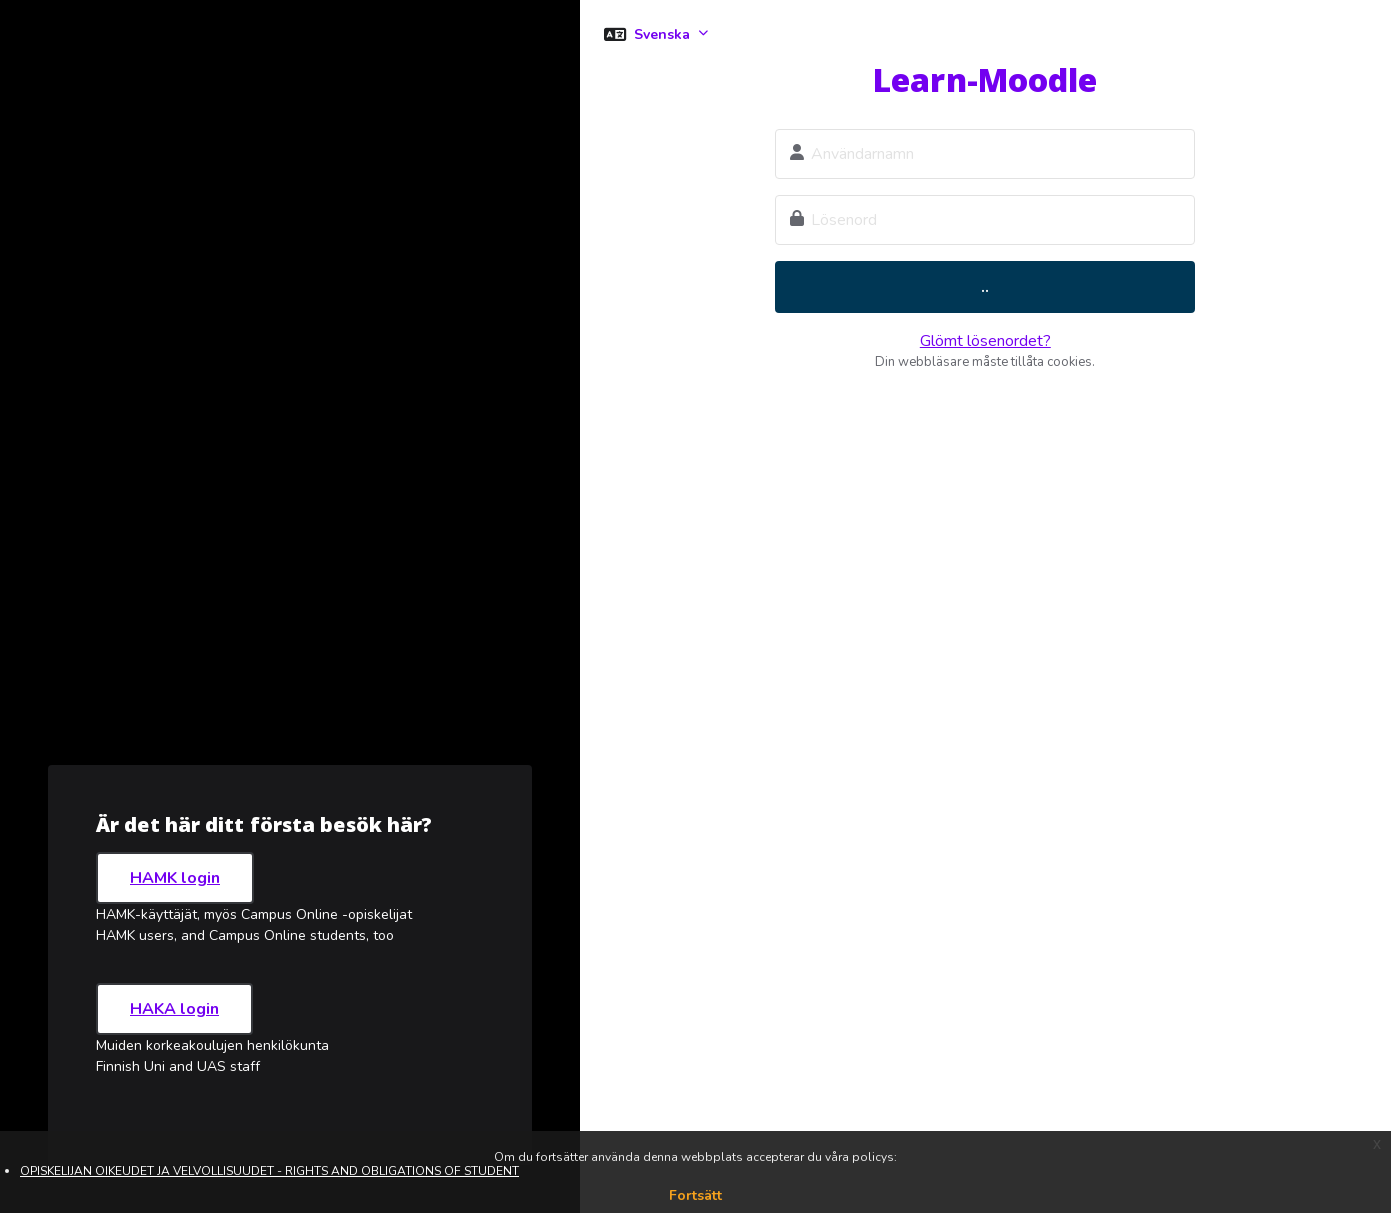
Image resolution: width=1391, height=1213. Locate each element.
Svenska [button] (664, 34)
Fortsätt (695, 1195)
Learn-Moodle (985, 79)
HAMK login (175, 878)
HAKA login (174, 1009)
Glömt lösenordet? (985, 341)
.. (985, 287)
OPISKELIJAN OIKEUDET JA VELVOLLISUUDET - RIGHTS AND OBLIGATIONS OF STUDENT (269, 1171)
